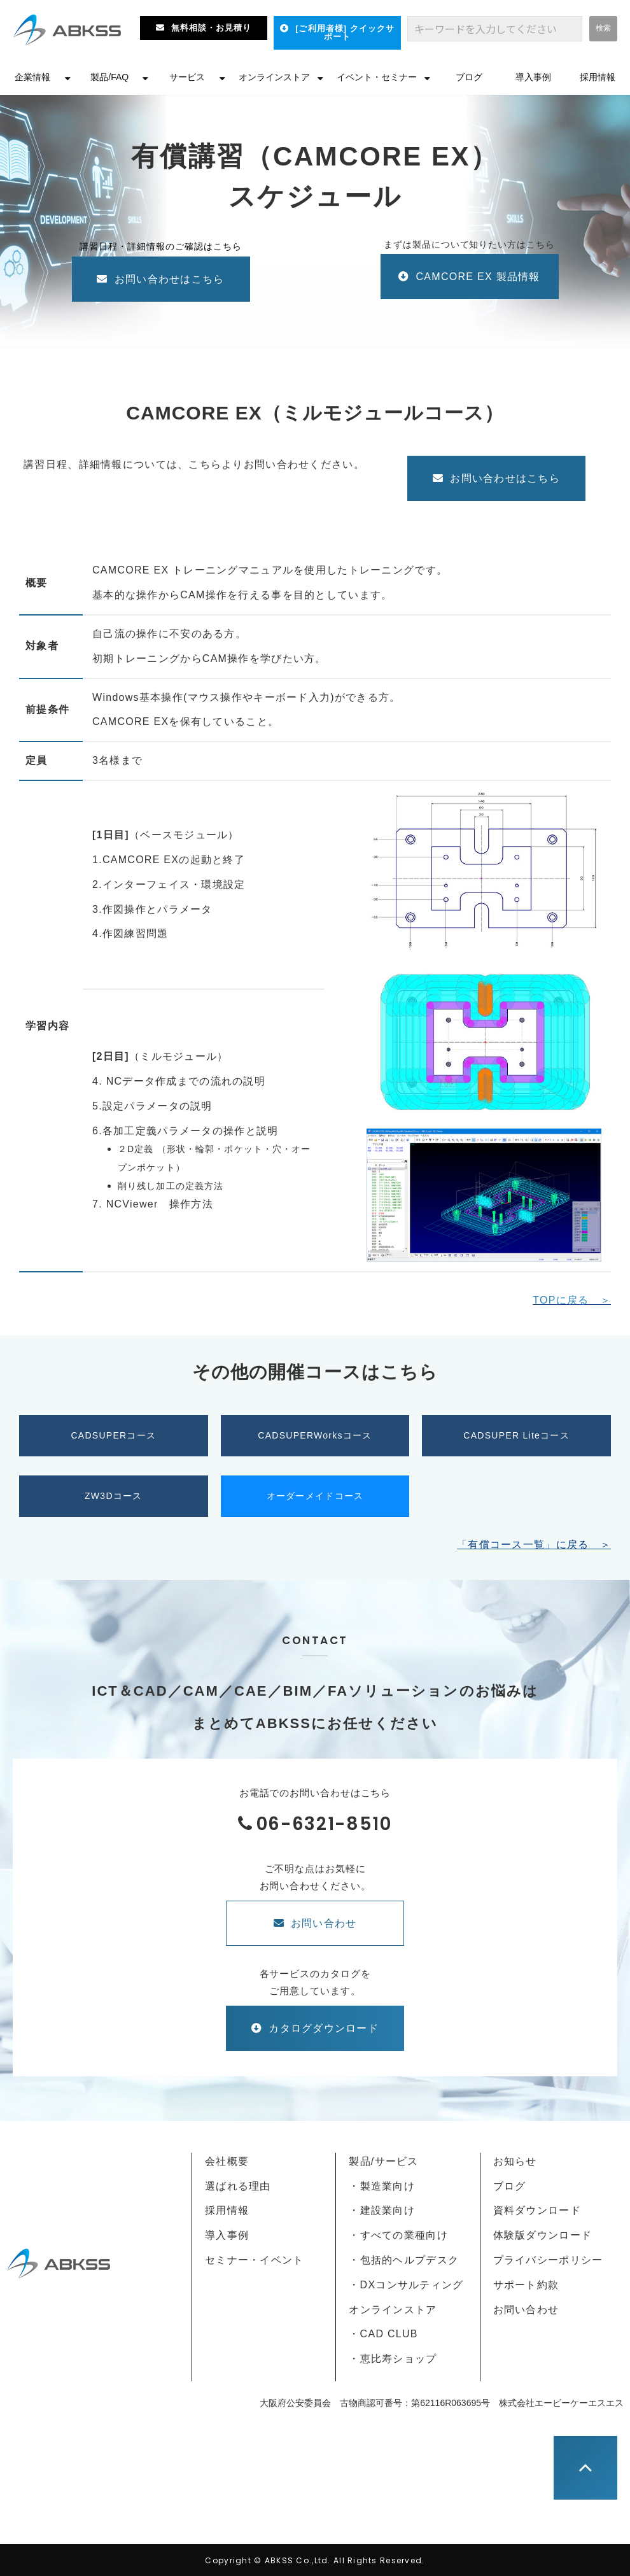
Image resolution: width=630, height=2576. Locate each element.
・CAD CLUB (383, 2333)
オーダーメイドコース (315, 1496)
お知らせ (515, 2161)
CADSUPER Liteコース (516, 1435)
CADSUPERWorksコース (315, 1435)
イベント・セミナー (377, 77)
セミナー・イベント (254, 2260)
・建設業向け (382, 2210)
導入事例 (533, 77)
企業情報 (32, 77)
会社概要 (227, 2161)
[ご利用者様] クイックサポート (345, 32)
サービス (187, 77)
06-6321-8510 (324, 1824)
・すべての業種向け (398, 2235)
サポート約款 (526, 2284)
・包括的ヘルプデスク (404, 2260)
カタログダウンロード (324, 2028)
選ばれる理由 (238, 2186)
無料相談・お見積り (211, 27)
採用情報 (597, 77)
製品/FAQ (109, 77)
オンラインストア (274, 77)
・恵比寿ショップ (393, 2358)
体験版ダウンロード (542, 2235)
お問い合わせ (324, 1923)
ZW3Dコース (114, 1496)
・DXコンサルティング (406, 2284)
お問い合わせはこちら (170, 279)
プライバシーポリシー (548, 2260)
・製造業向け (382, 2186)
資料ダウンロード (537, 2210)
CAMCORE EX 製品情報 (484, 276)
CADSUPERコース (113, 1435)
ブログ (469, 77)
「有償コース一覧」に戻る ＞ (534, 1544)
